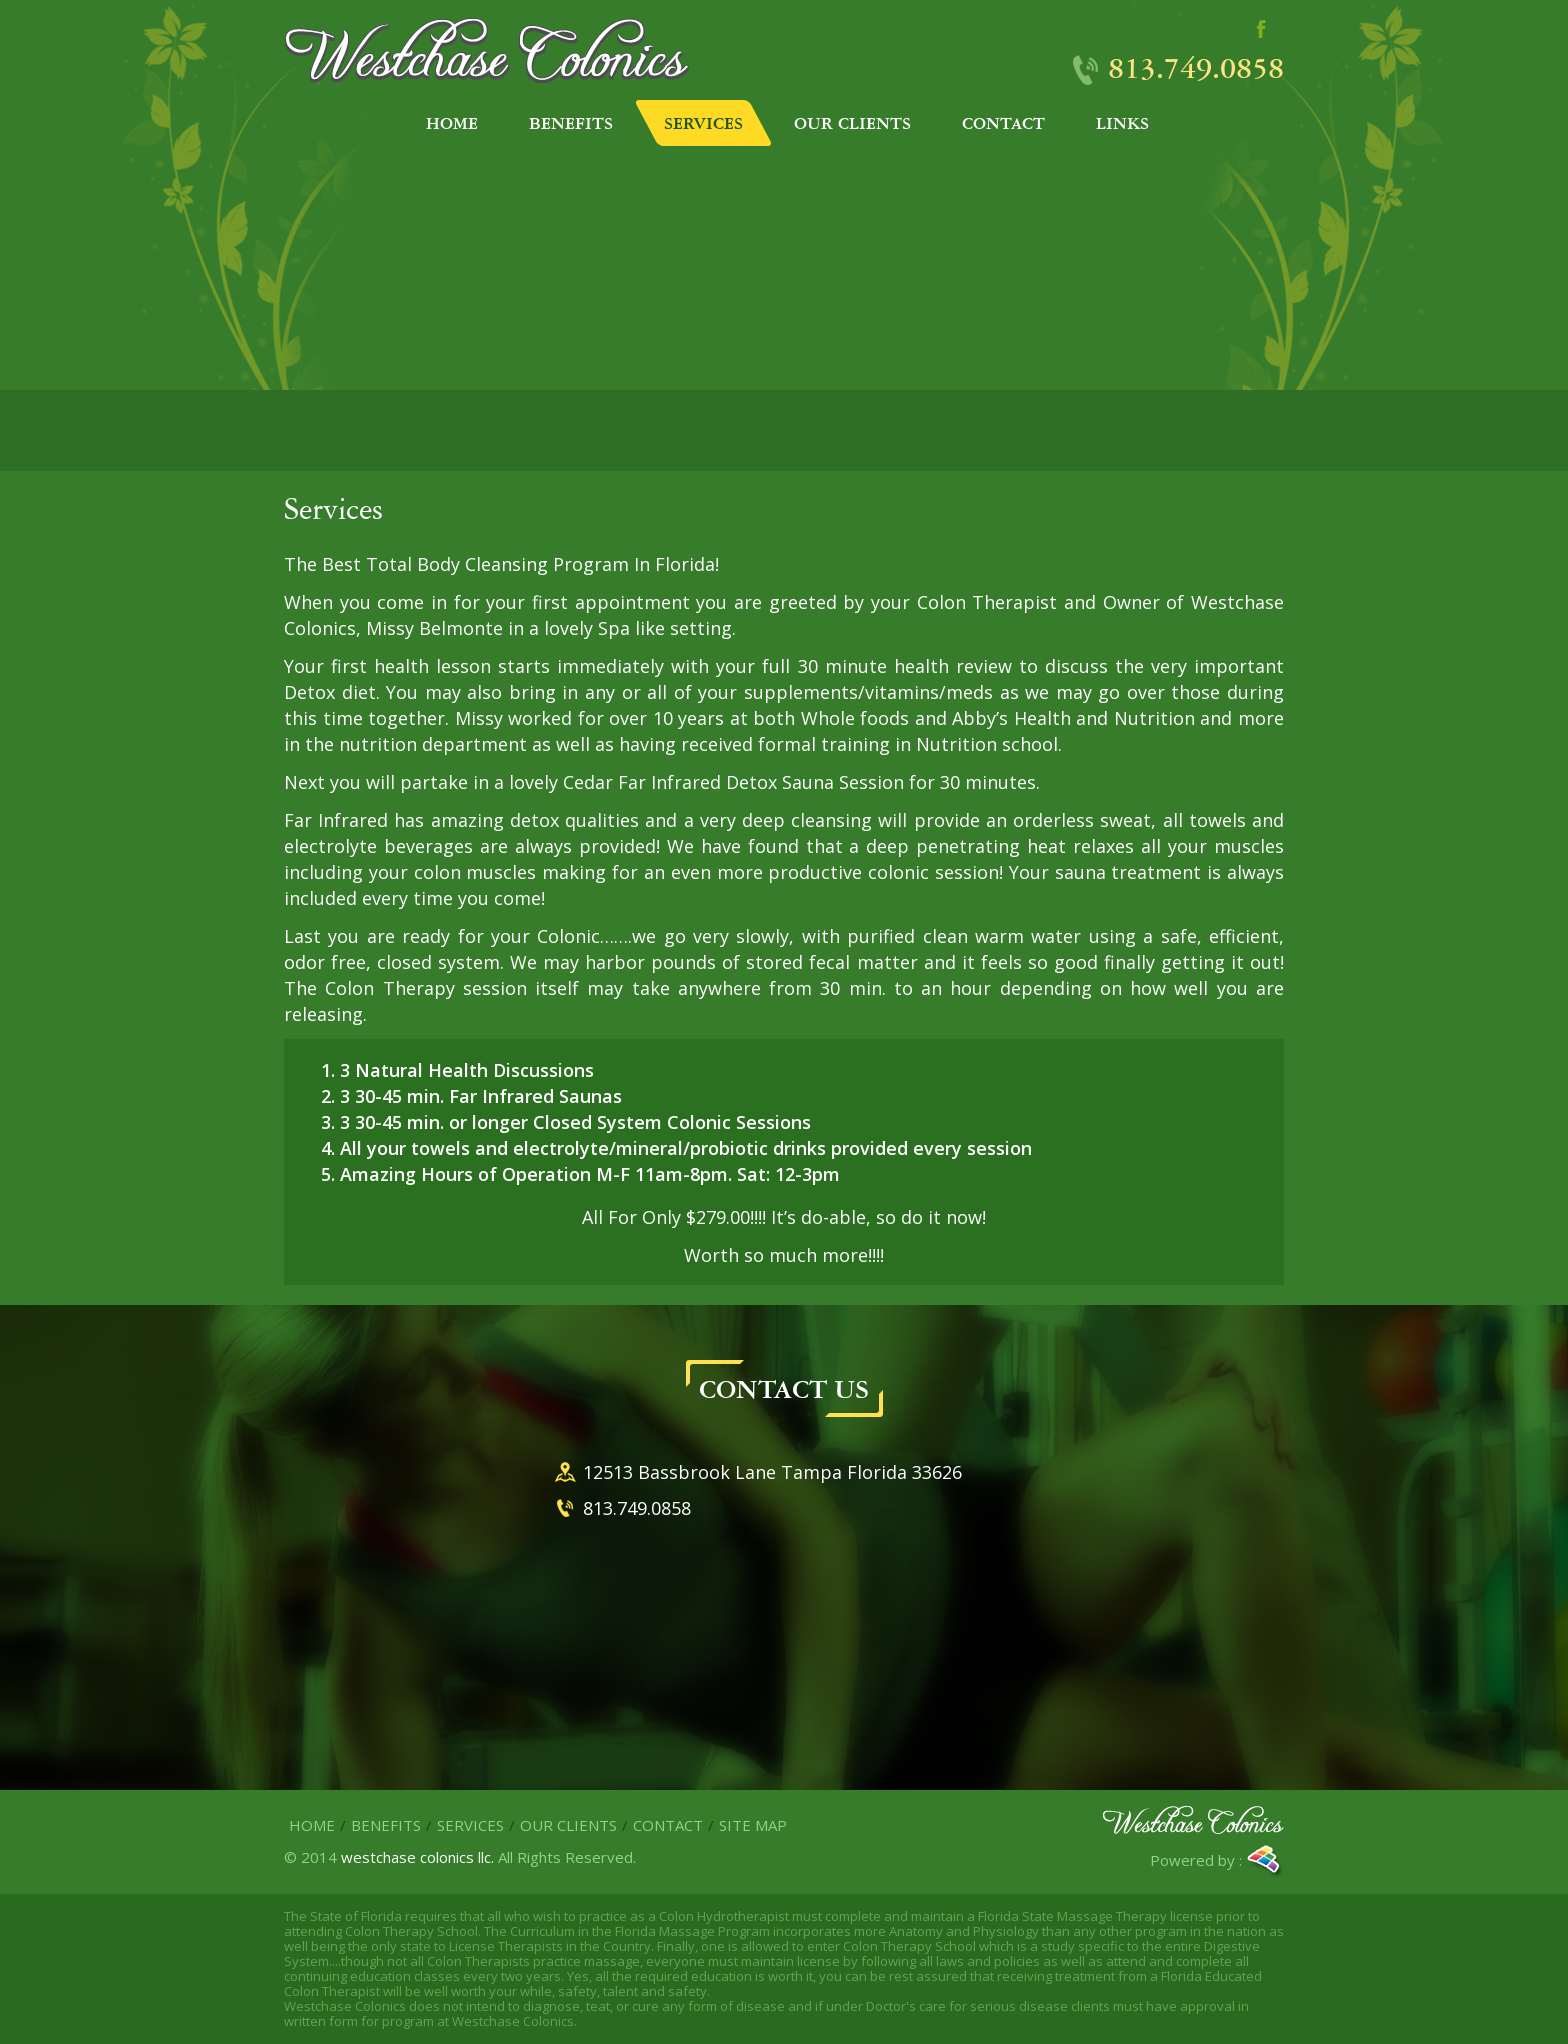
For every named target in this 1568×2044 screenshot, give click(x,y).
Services (470, 1825)
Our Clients (568, 1825)
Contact (668, 1825)
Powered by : (1217, 1862)
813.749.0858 (1196, 67)
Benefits (386, 1825)
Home (312, 1825)
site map (753, 1825)
